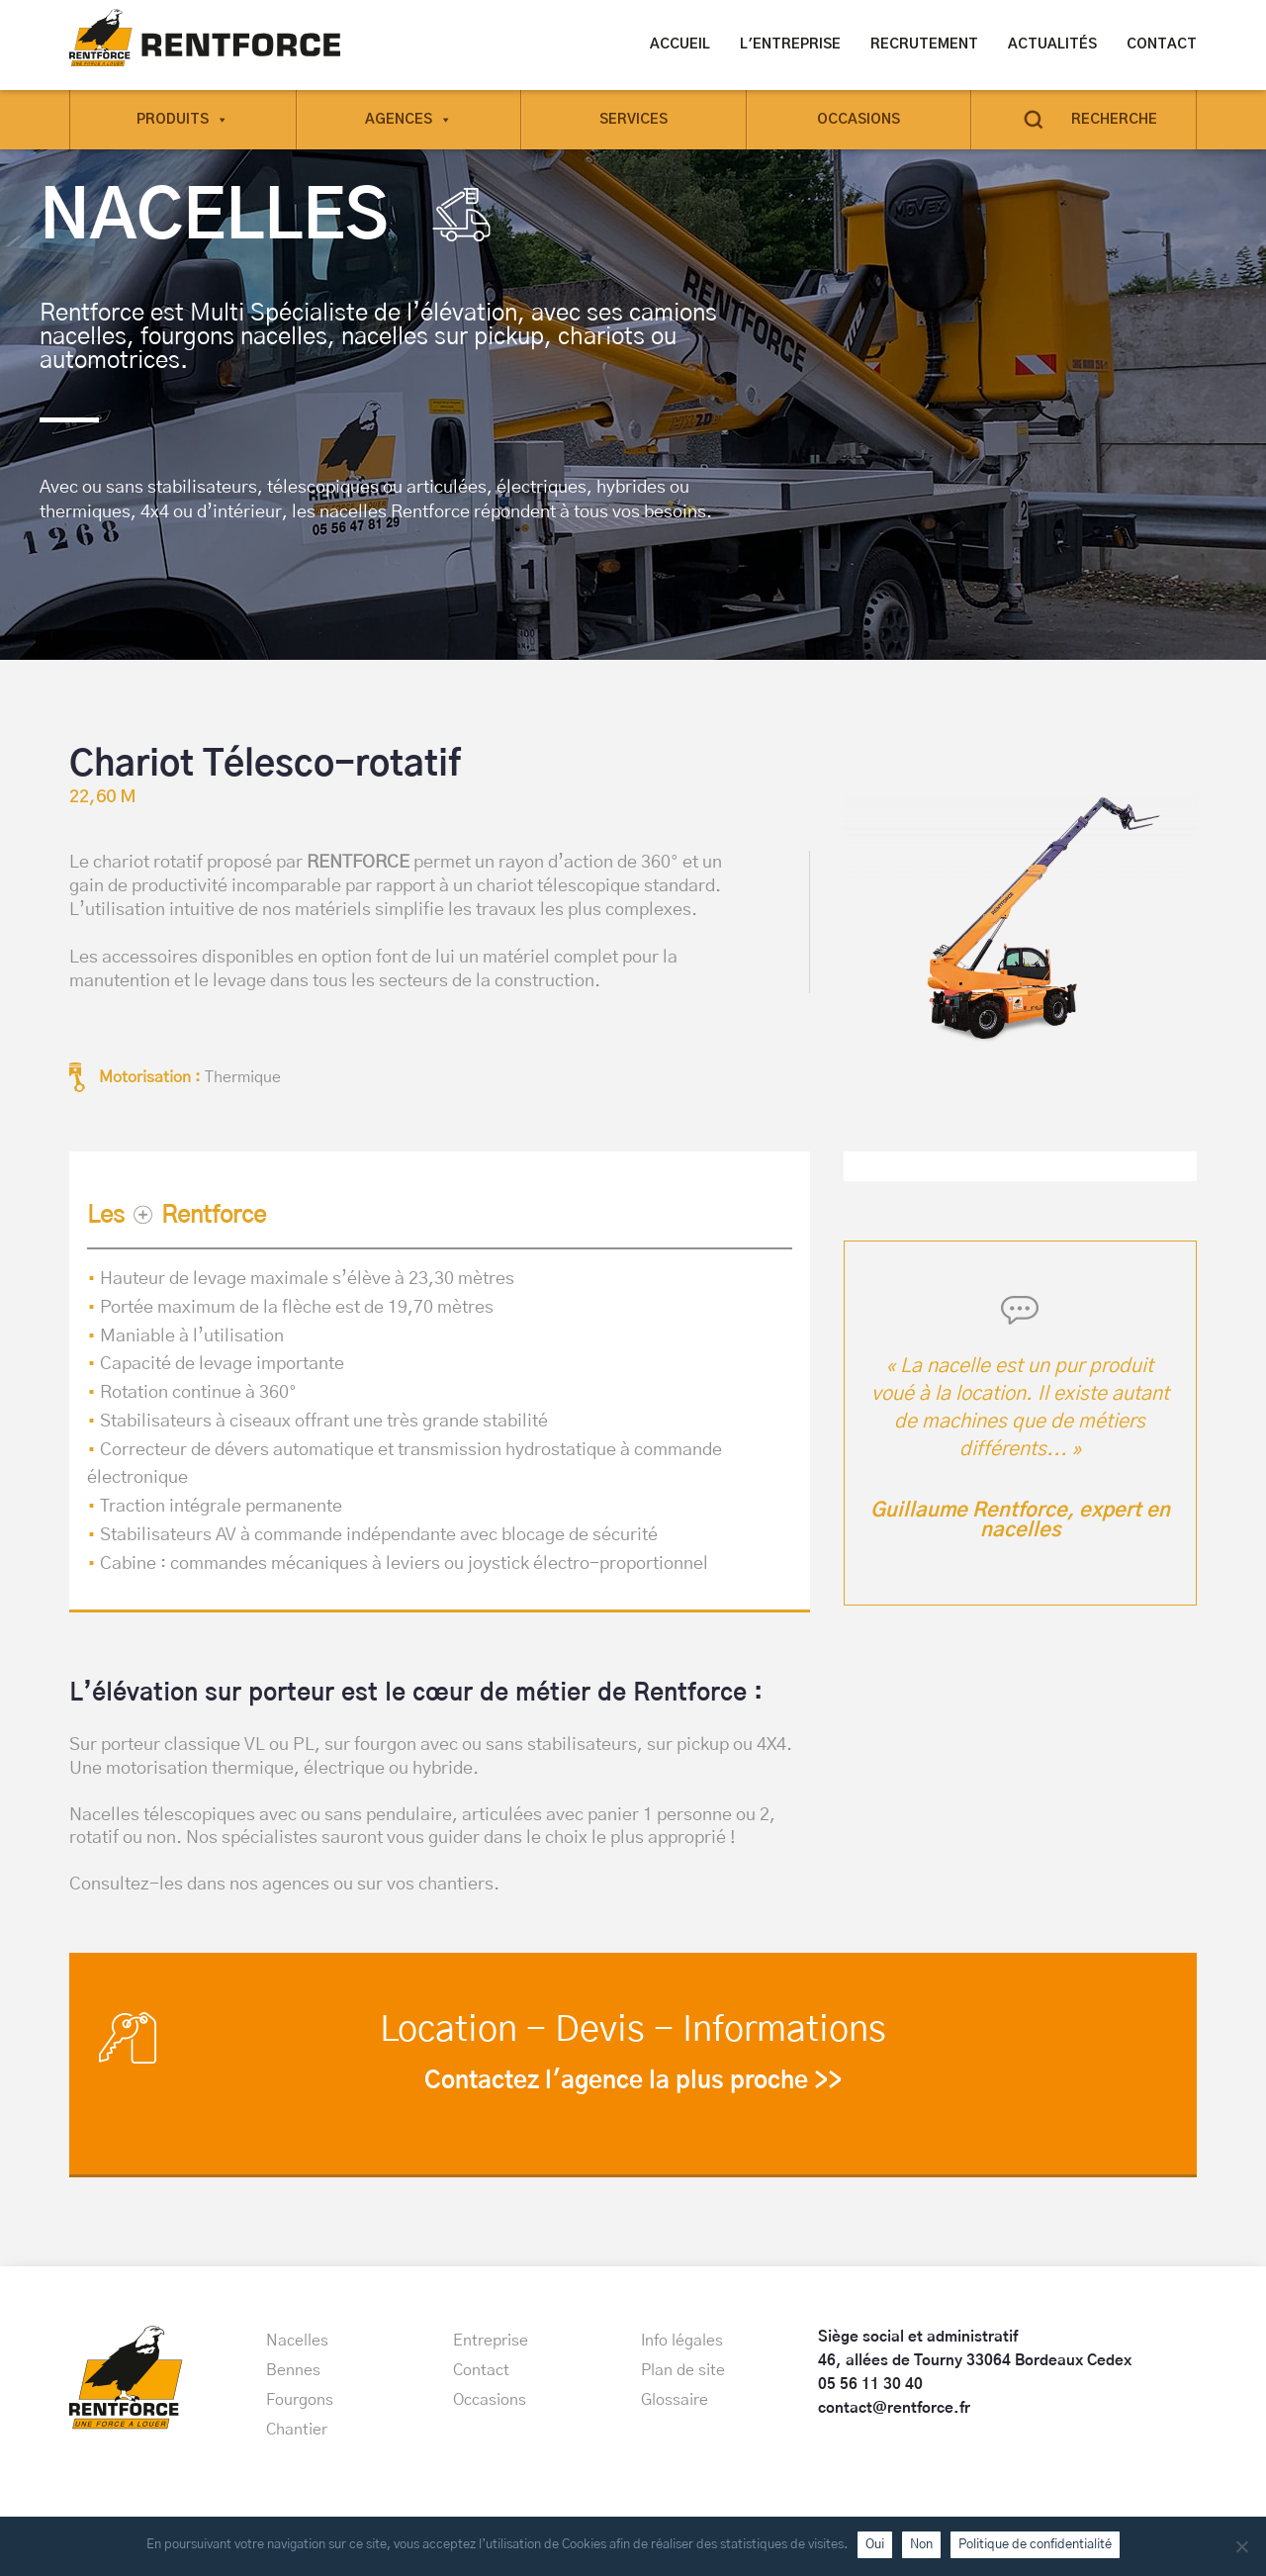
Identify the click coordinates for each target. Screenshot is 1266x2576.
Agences (408, 119)
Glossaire (674, 2400)
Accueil (680, 44)
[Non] (1241, 2546)
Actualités (1052, 44)
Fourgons (299, 2400)
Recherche (1114, 119)
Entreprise (490, 2340)
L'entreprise (790, 44)
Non (921, 2544)
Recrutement (924, 44)
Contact (1162, 44)
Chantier (296, 2430)
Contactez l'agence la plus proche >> (633, 2081)
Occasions (858, 119)
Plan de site (683, 2370)
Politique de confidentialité (1035, 2544)
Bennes (293, 2370)
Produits (182, 119)
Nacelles (297, 2340)
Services (633, 119)
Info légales (682, 2340)
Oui (874, 2544)
